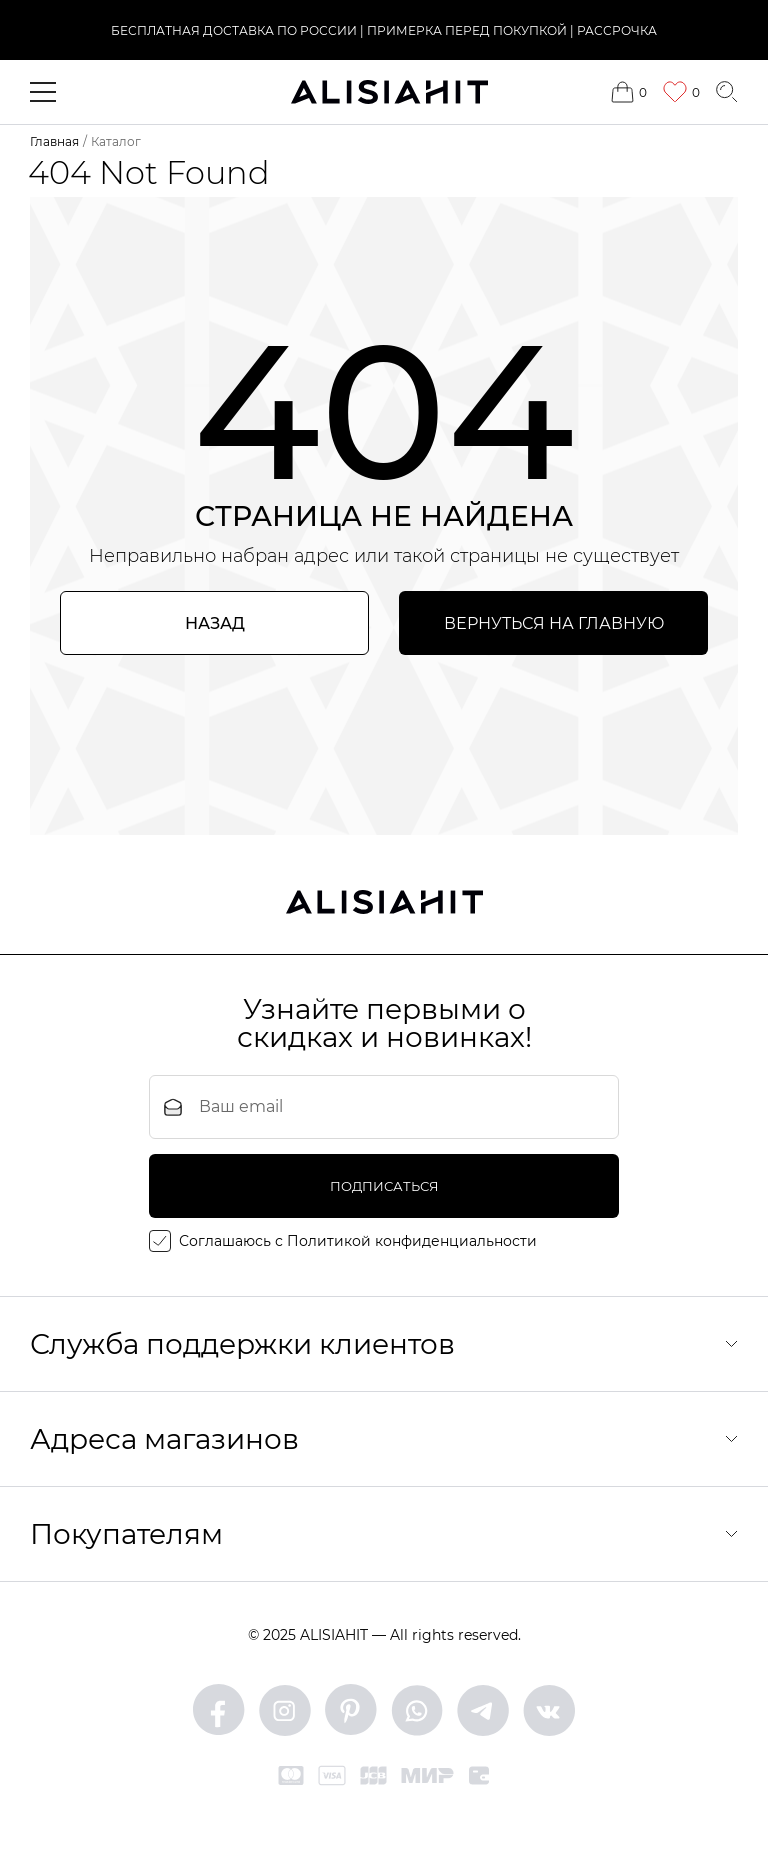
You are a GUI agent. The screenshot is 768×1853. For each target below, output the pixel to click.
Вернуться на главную (554, 623)
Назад (215, 623)
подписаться (384, 1186)
